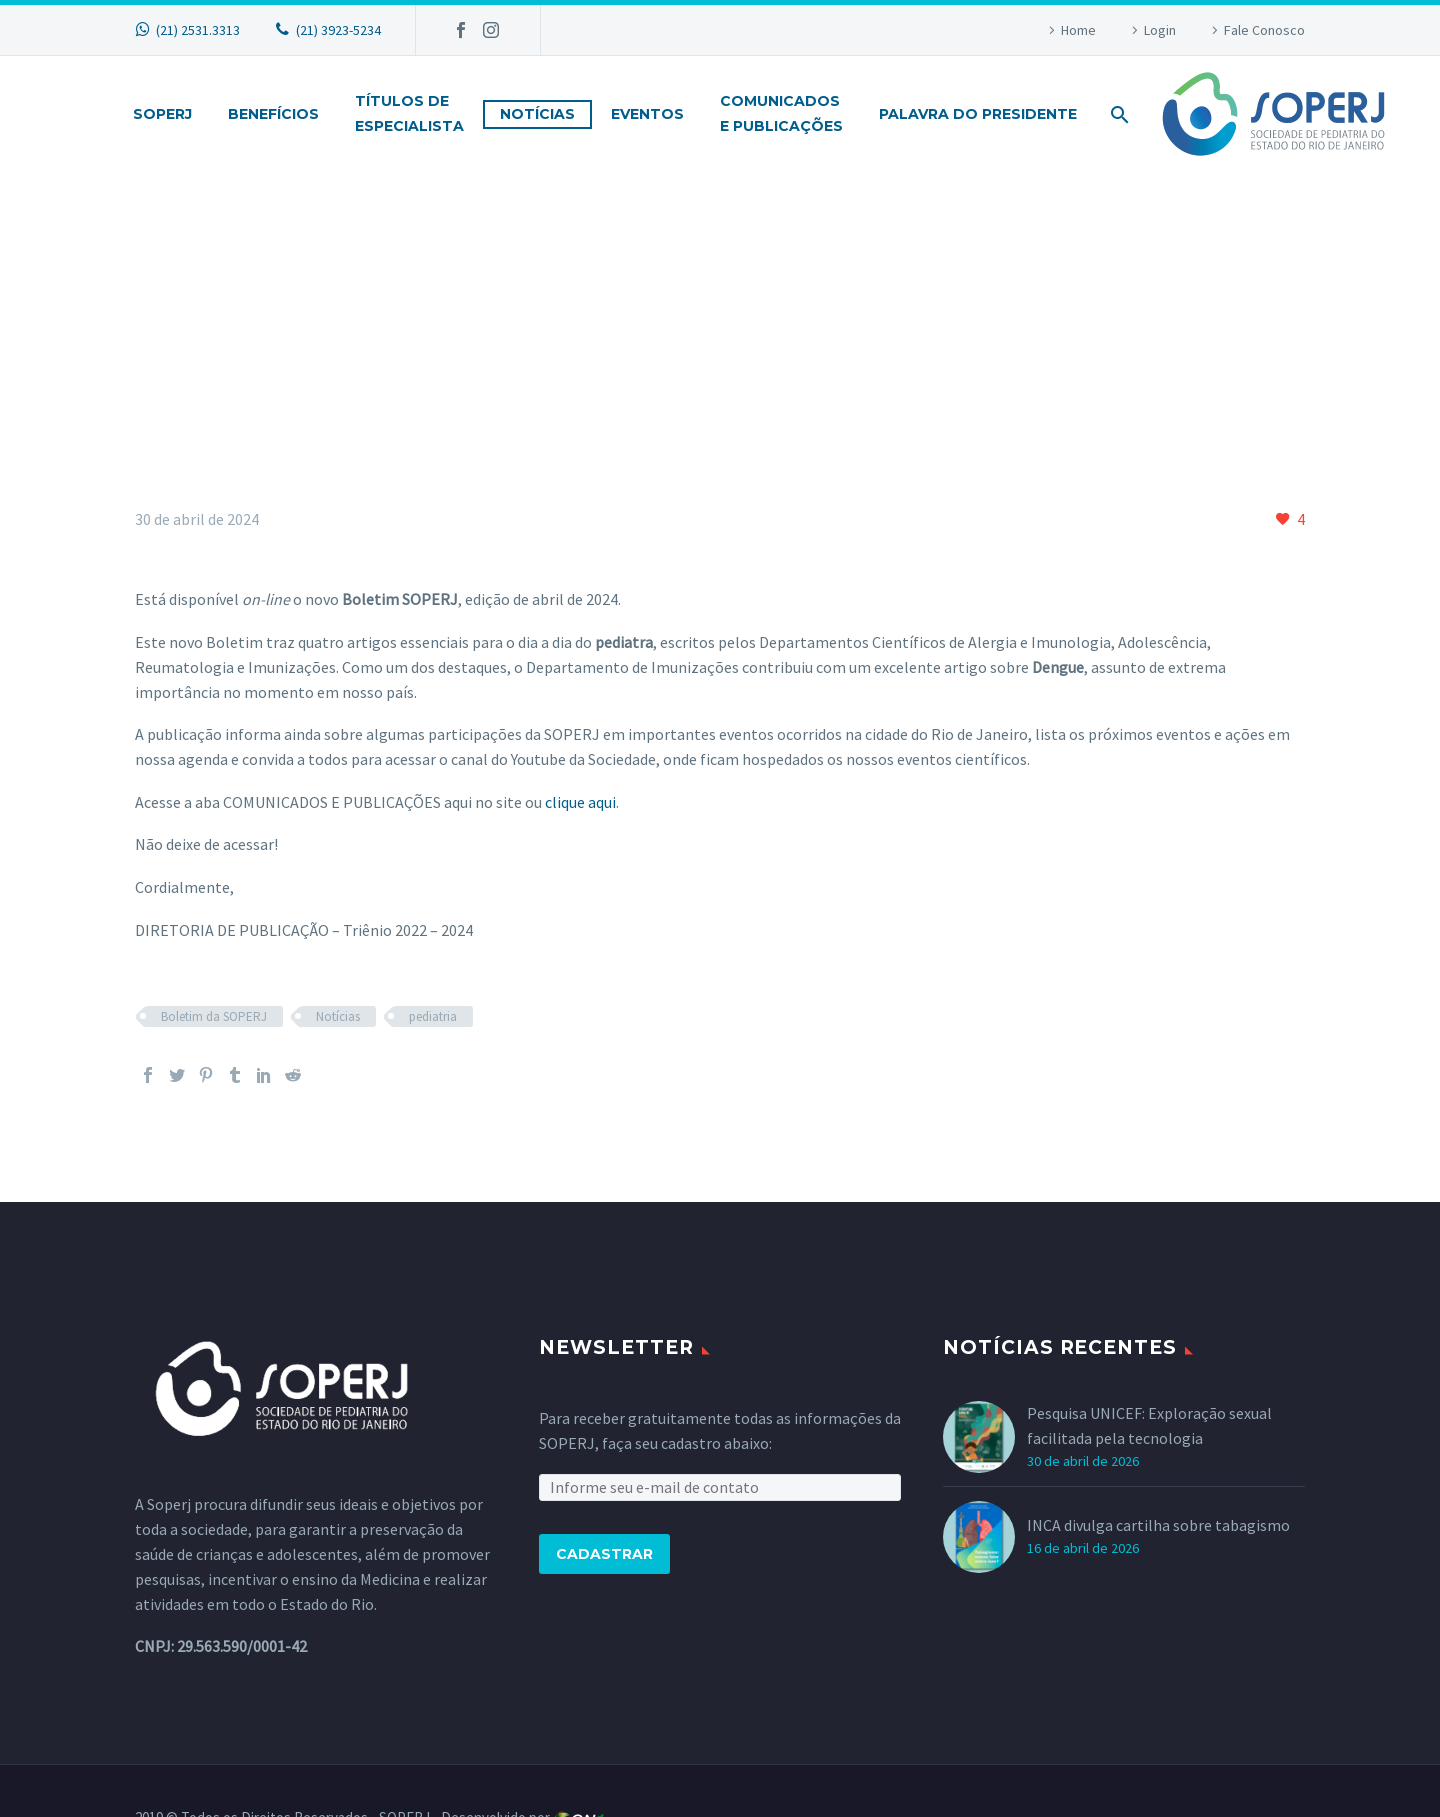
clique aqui (580, 802)
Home (1078, 30)
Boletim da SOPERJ (214, 1016)
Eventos (647, 114)
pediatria (433, 1016)
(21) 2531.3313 (198, 30)
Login (1160, 30)
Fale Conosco (1264, 30)
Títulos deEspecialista (409, 113)
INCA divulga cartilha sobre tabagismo (1158, 1525)
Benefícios (273, 114)
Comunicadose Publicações (781, 113)
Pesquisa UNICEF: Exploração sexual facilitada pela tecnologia (1149, 1425)
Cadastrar (604, 1554)
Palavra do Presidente (978, 114)
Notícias (537, 114)
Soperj (162, 114)
